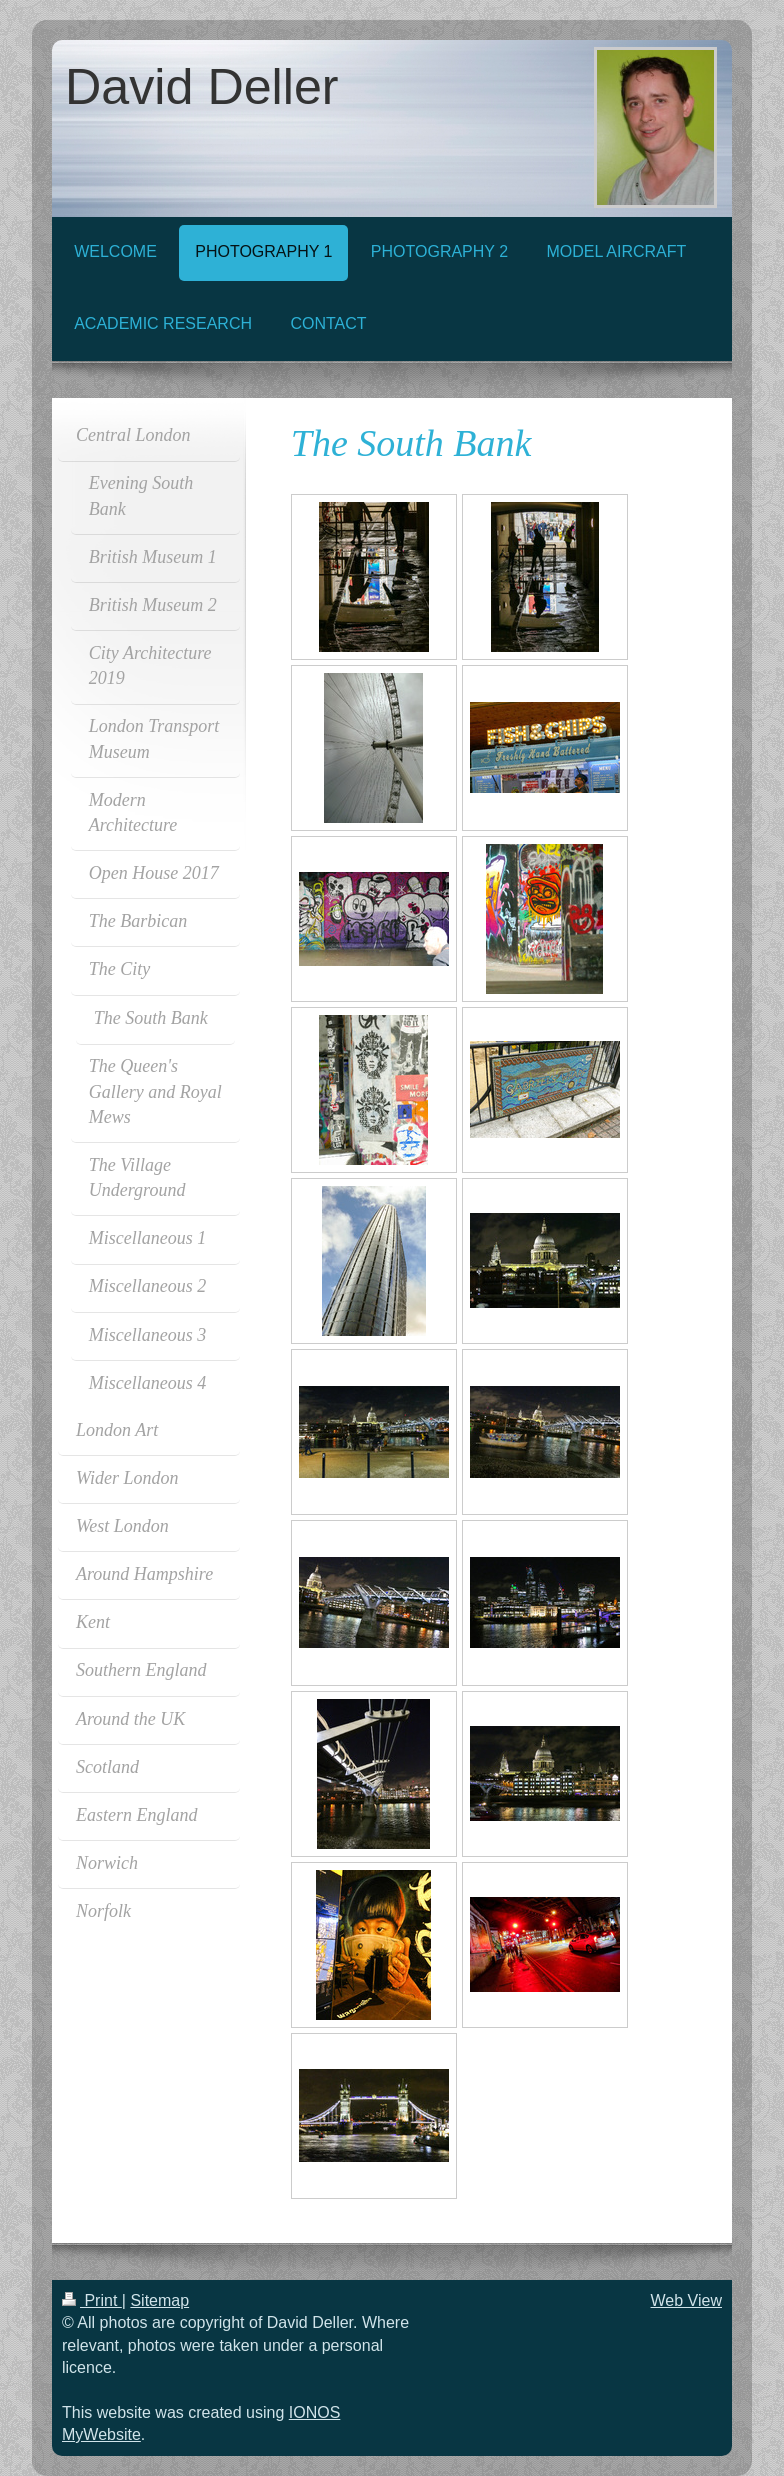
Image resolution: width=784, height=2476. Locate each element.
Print (92, 2300)
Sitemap (159, 2300)
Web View (686, 2300)
